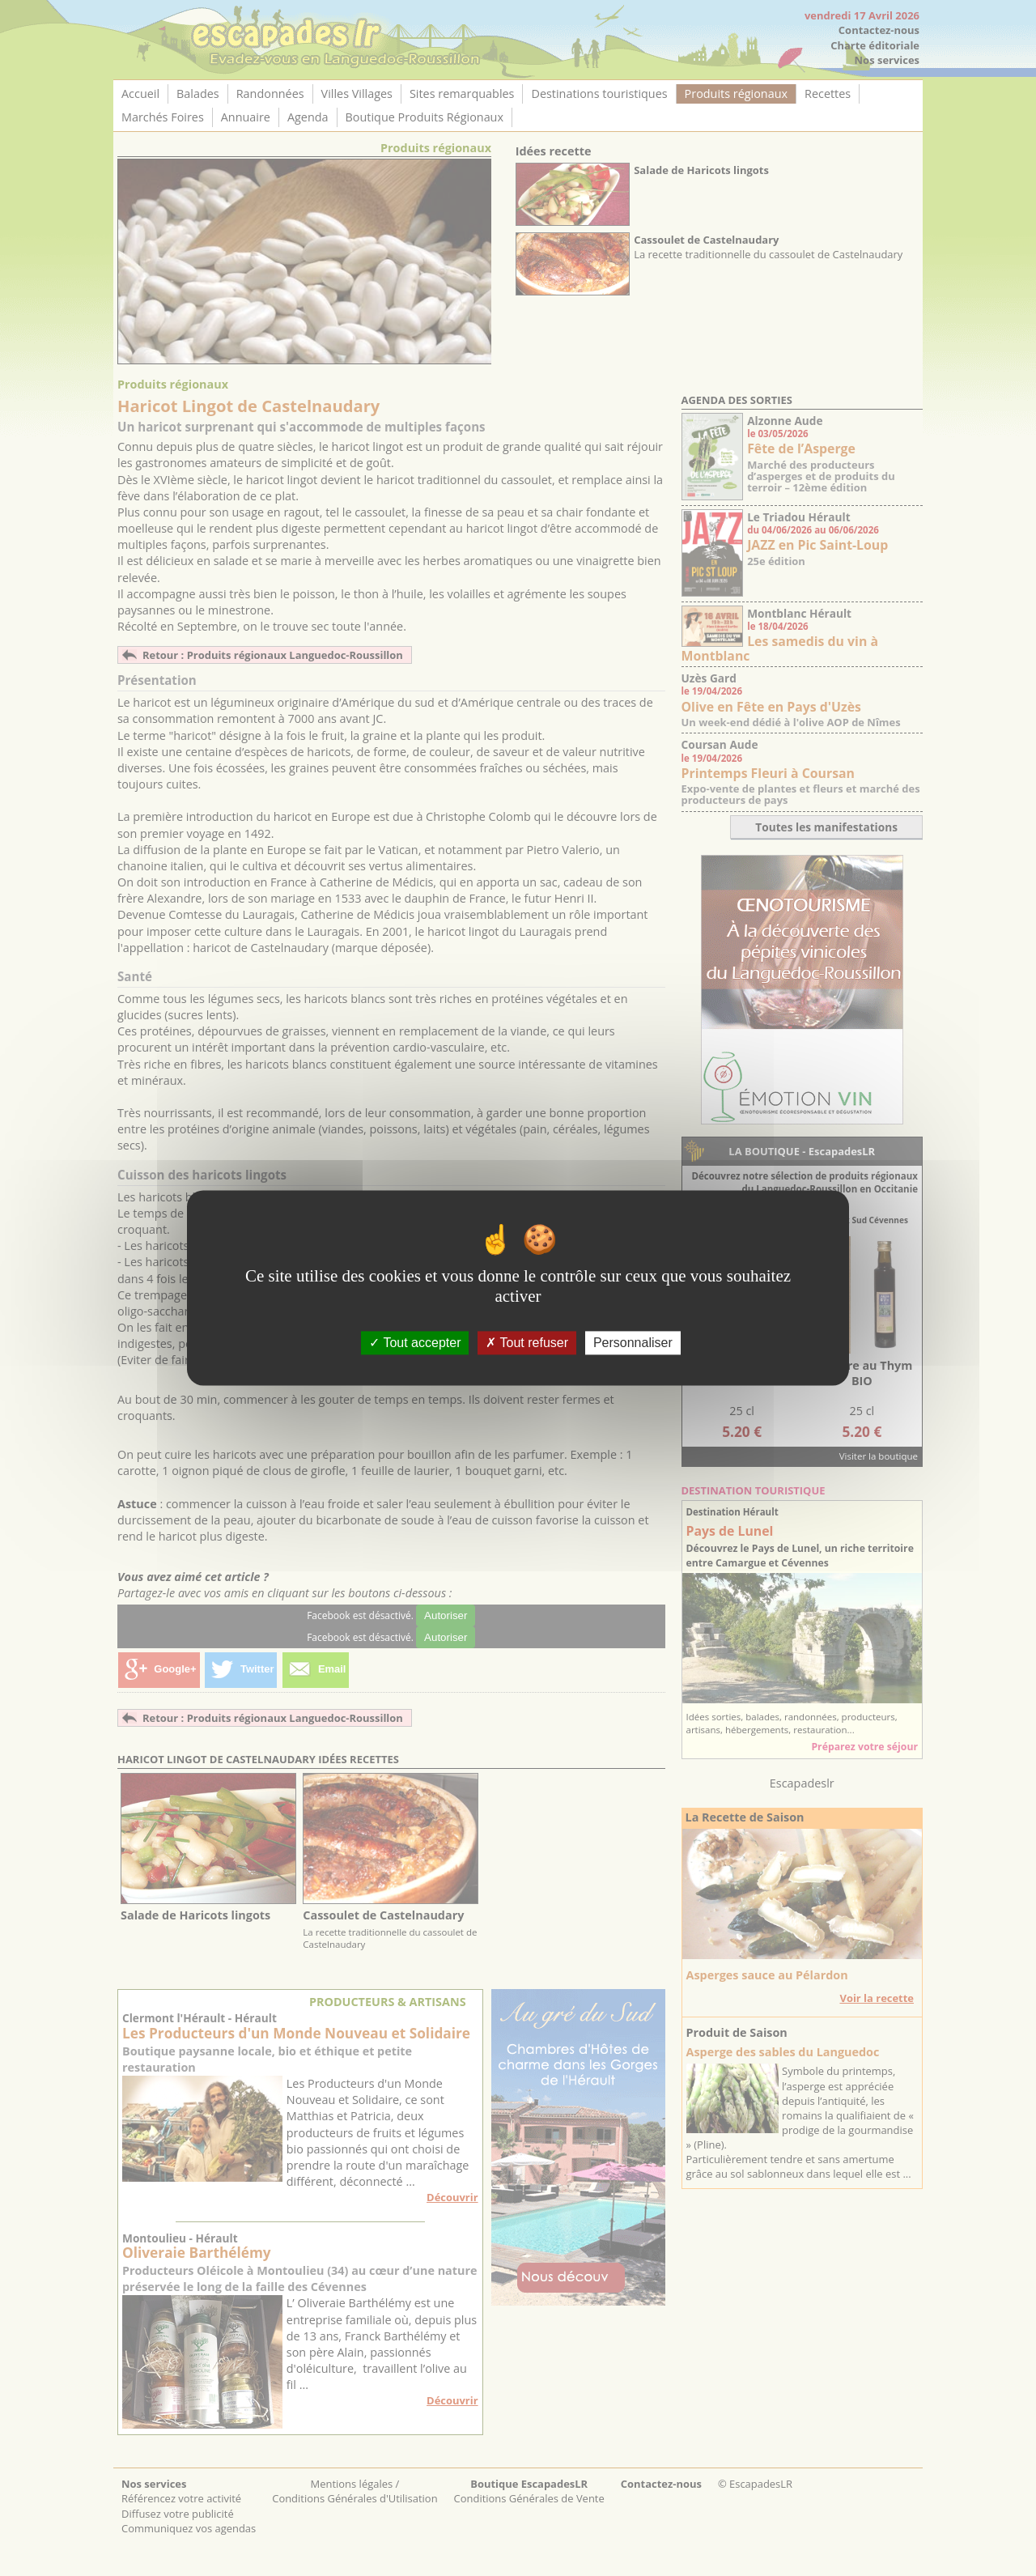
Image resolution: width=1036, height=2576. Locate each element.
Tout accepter (415, 1343)
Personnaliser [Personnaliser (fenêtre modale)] (633, 1343)
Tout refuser (527, 1343)
